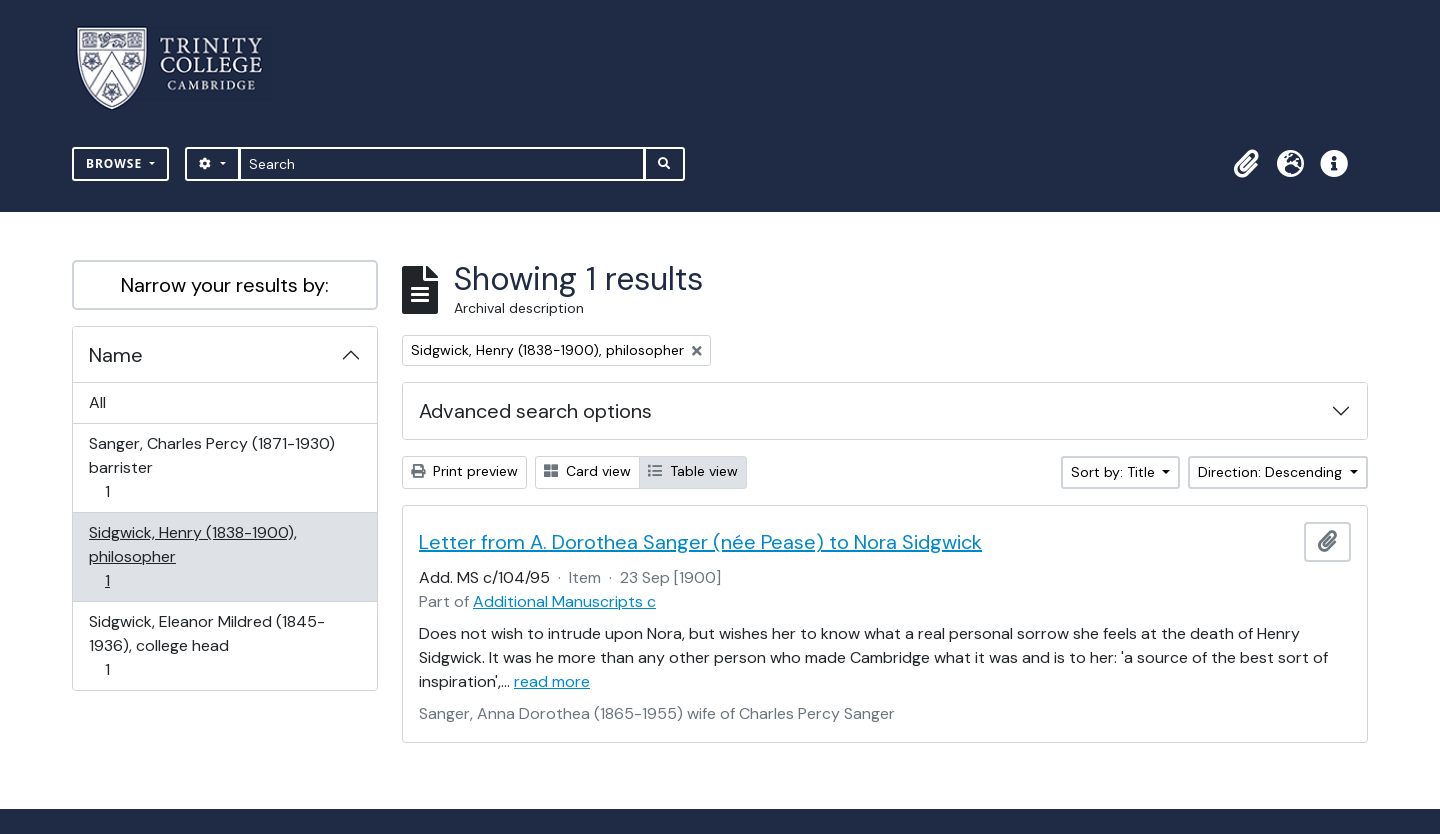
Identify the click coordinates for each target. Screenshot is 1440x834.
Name (116, 355)
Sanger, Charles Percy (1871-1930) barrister (211, 467)
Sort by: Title (1115, 472)
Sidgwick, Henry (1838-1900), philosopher (192, 556)
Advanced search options (535, 411)
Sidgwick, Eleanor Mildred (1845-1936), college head (206, 645)
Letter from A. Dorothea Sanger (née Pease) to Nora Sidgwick (700, 542)
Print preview (464, 471)
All (97, 402)
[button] (1246, 164)
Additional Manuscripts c (564, 601)
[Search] (442, 164)
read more (552, 681)
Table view (693, 471)
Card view (587, 471)
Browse (116, 163)
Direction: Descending (1272, 472)
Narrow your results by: (225, 285)
